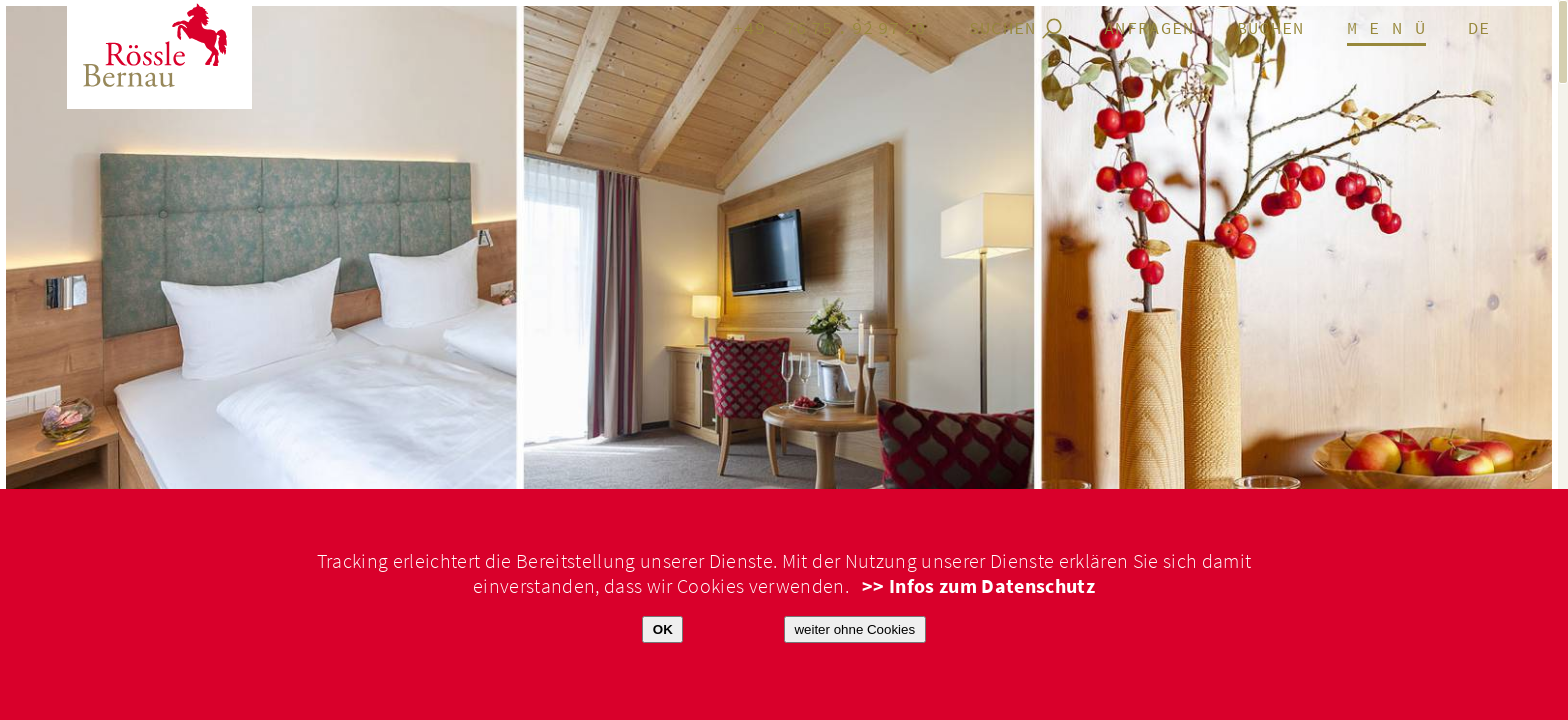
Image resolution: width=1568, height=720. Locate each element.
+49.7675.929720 (830, 29)
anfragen (1149, 29)
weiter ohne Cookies (854, 629)
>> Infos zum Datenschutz (978, 586)
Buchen (1271, 29)
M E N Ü (1386, 29)
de (1479, 29)
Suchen (1003, 29)
